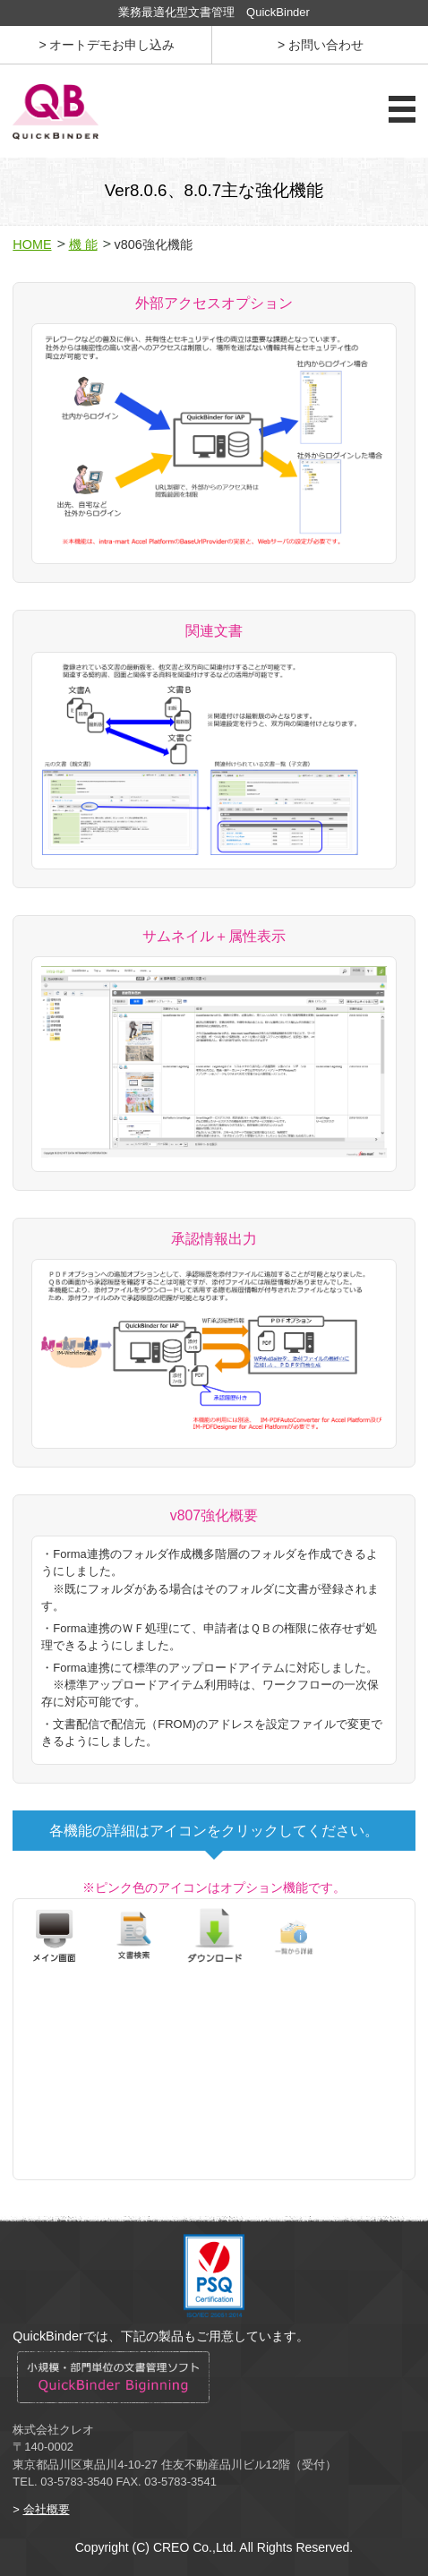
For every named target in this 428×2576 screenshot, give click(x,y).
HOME (32, 244)
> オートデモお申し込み (107, 45)
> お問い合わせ (321, 45)
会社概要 (46, 2509)
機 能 (83, 244)
